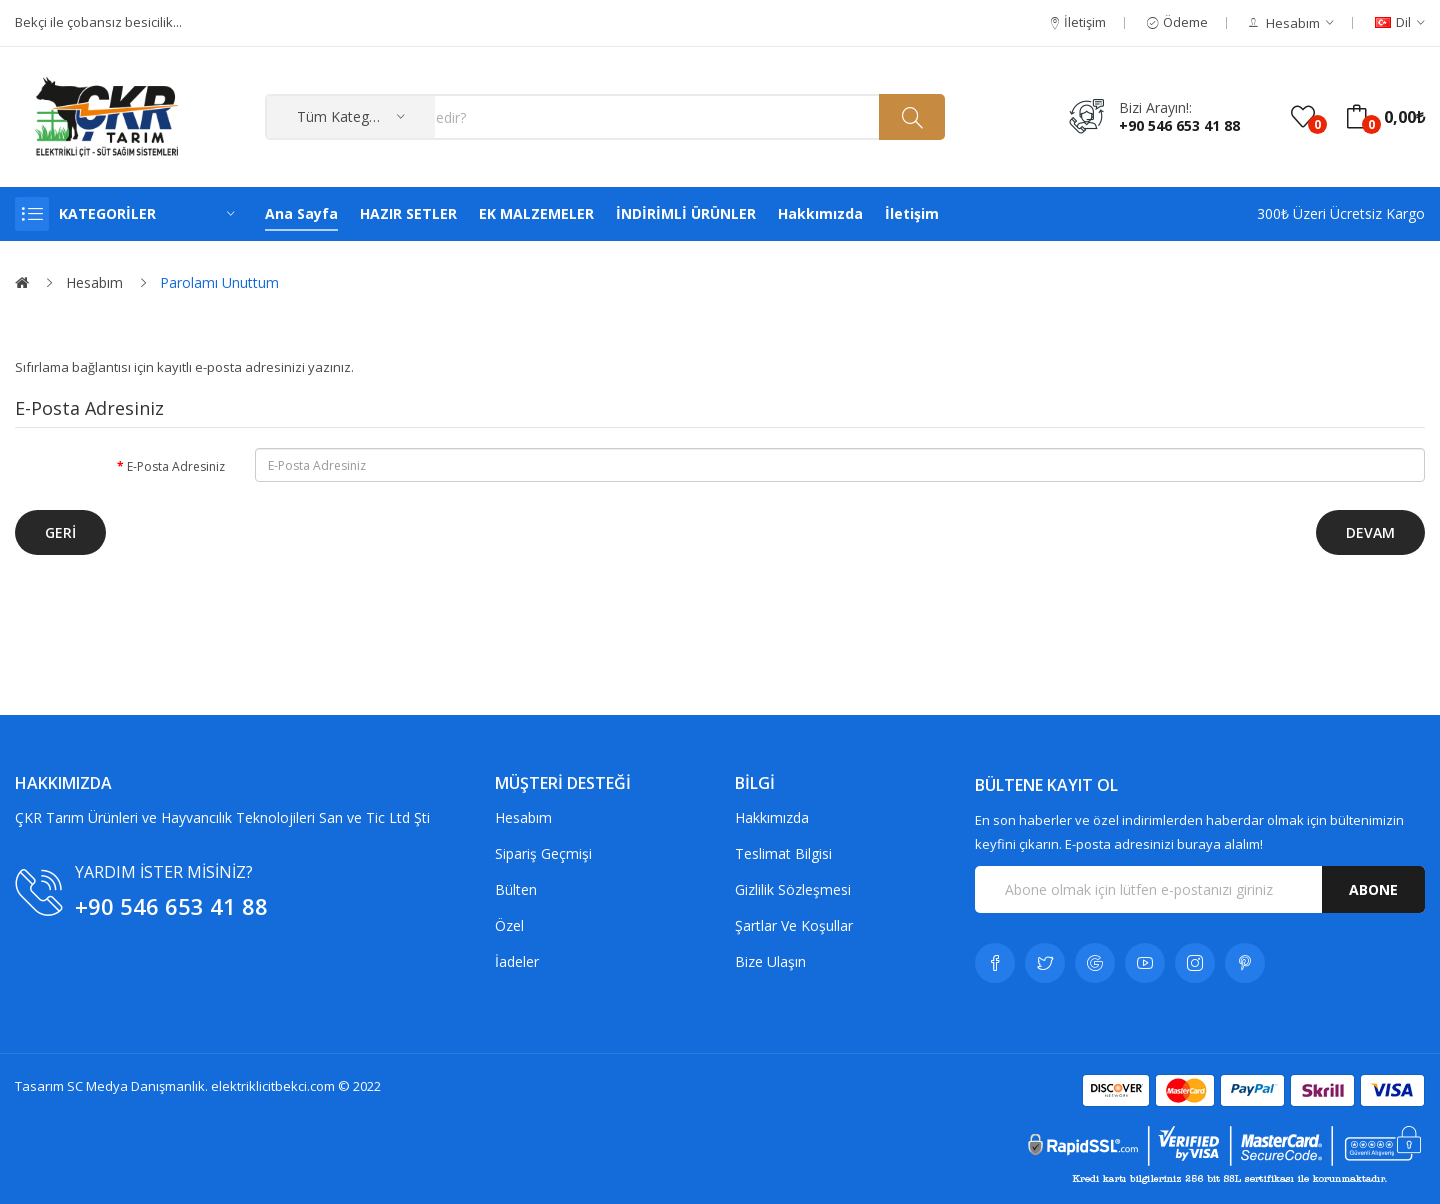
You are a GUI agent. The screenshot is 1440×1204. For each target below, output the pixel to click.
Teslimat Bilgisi (783, 853)
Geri (60, 532)
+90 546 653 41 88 (1179, 125)
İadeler (517, 961)
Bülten (516, 889)
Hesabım (94, 282)
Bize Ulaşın (770, 961)
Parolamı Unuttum (219, 282)
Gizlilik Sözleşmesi (793, 889)
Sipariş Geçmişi (543, 853)
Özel (509, 925)
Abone (1373, 889)
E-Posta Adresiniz (176, 466)
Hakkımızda (772, 817)
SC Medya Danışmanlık (136, 1086)
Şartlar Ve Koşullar (794, 925)
